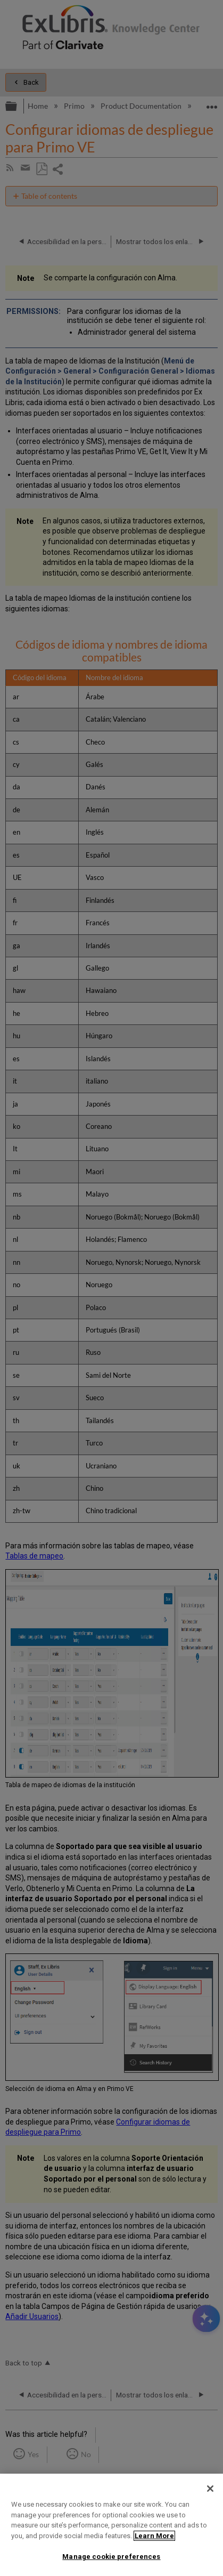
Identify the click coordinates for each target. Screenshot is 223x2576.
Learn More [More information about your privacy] (154, 2536)
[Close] (210, 2488)
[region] (111, 2525)
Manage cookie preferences (111, 2557)
